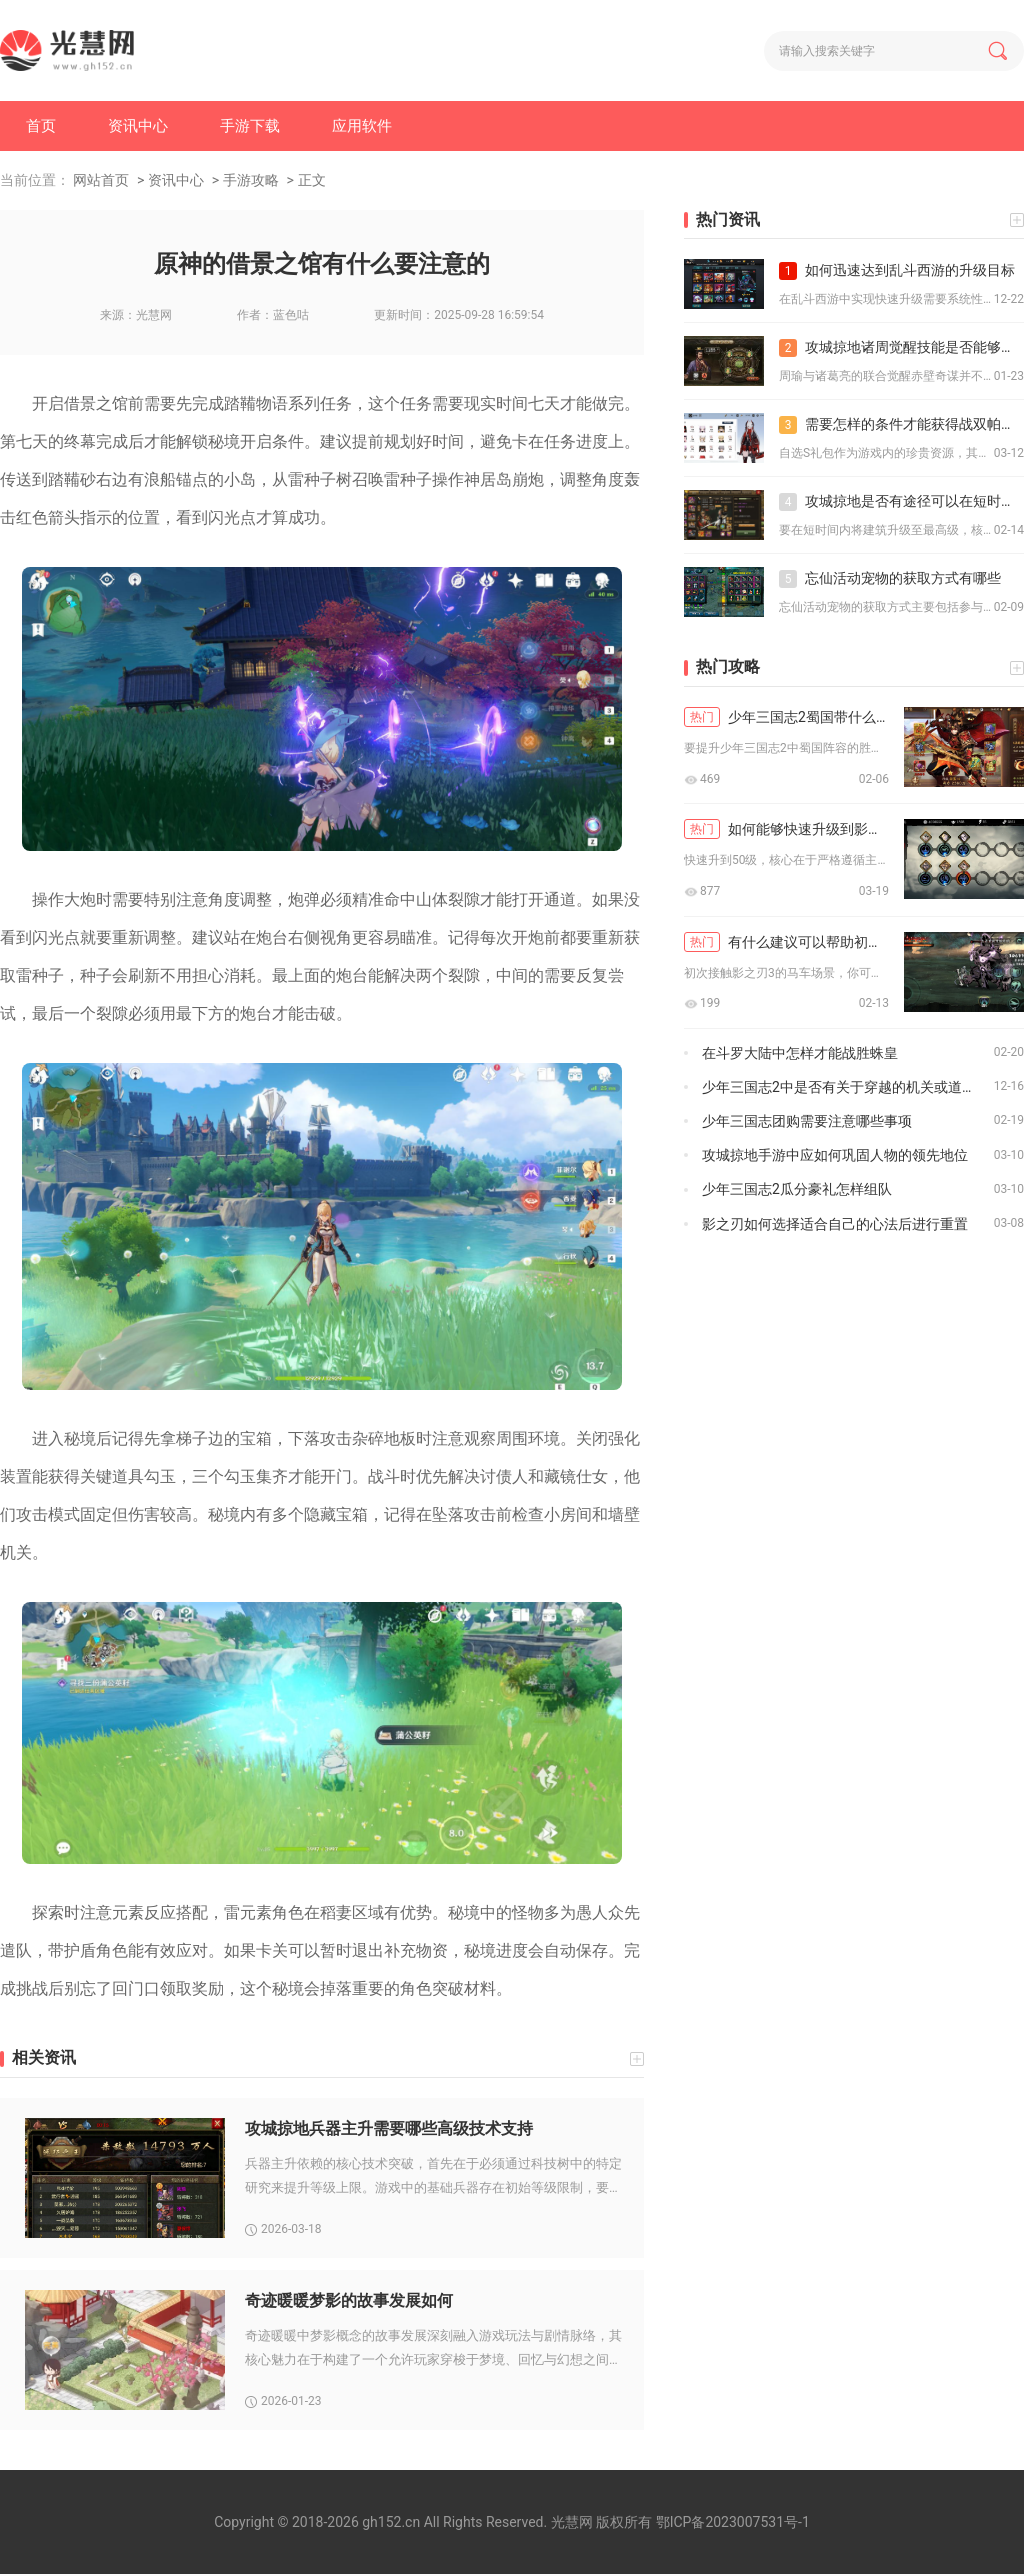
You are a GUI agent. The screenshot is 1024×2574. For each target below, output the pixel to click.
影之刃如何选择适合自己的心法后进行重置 (835, 1224)
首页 (41, 126)
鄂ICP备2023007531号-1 (733, 2522)
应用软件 (362, 126)
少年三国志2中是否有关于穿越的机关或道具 (839, 1087)
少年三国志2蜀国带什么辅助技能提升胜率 (786, 717)
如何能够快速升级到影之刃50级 (786, 829)
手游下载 (250, 126)
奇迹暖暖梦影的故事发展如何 (349, 2300)
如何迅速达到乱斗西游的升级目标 (897, 271)
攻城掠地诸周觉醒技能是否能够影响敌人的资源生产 (901, 348)
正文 (312, 180)
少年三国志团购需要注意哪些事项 (807, 1121)
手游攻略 (251, 180)
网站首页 (101, 180)
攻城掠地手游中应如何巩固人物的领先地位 (835, 1155)
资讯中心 (138, 126)
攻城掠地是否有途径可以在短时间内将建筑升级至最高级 (901, 502)
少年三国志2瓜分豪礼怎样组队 (797, 1189)
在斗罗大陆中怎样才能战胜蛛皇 (800, 1053)
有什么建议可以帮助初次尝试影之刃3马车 (786, 942)
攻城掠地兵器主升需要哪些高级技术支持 (389, 2128)
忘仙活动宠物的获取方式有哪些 (890, 579)
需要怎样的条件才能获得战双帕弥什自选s (901, 425)
